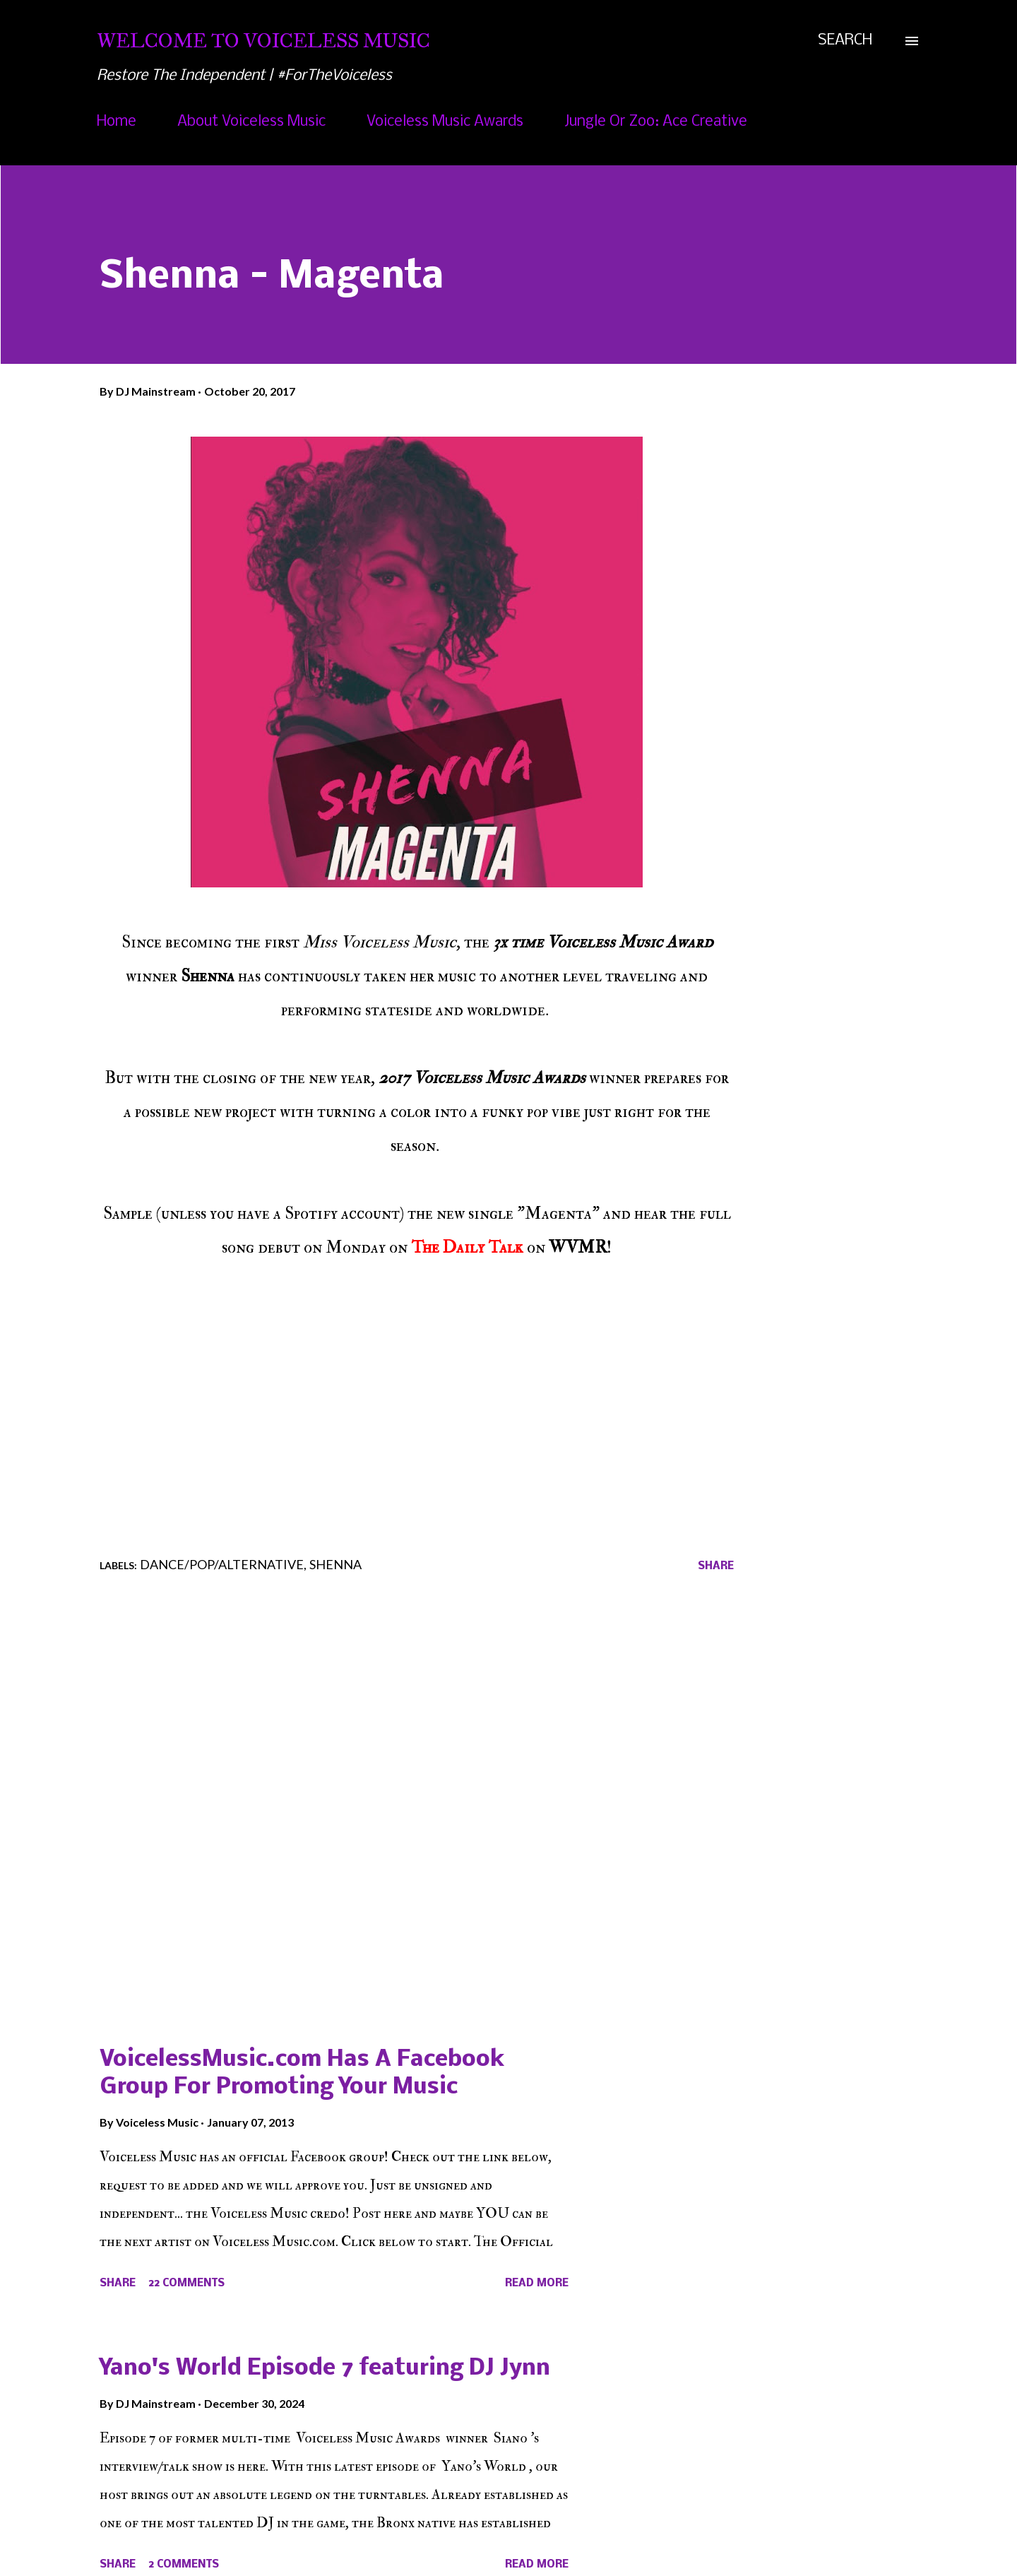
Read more (537, 2283)
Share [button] (716, 1566)
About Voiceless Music (251, 122)
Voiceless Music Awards (445, 122)
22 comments (186, 2283)
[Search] (845, 41)
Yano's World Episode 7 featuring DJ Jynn (325, 2368)
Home (116, 122)
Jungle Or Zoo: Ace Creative (655, 122)
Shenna (335, 1564)
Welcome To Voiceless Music (263, 40)
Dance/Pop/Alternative (222, 1564)
